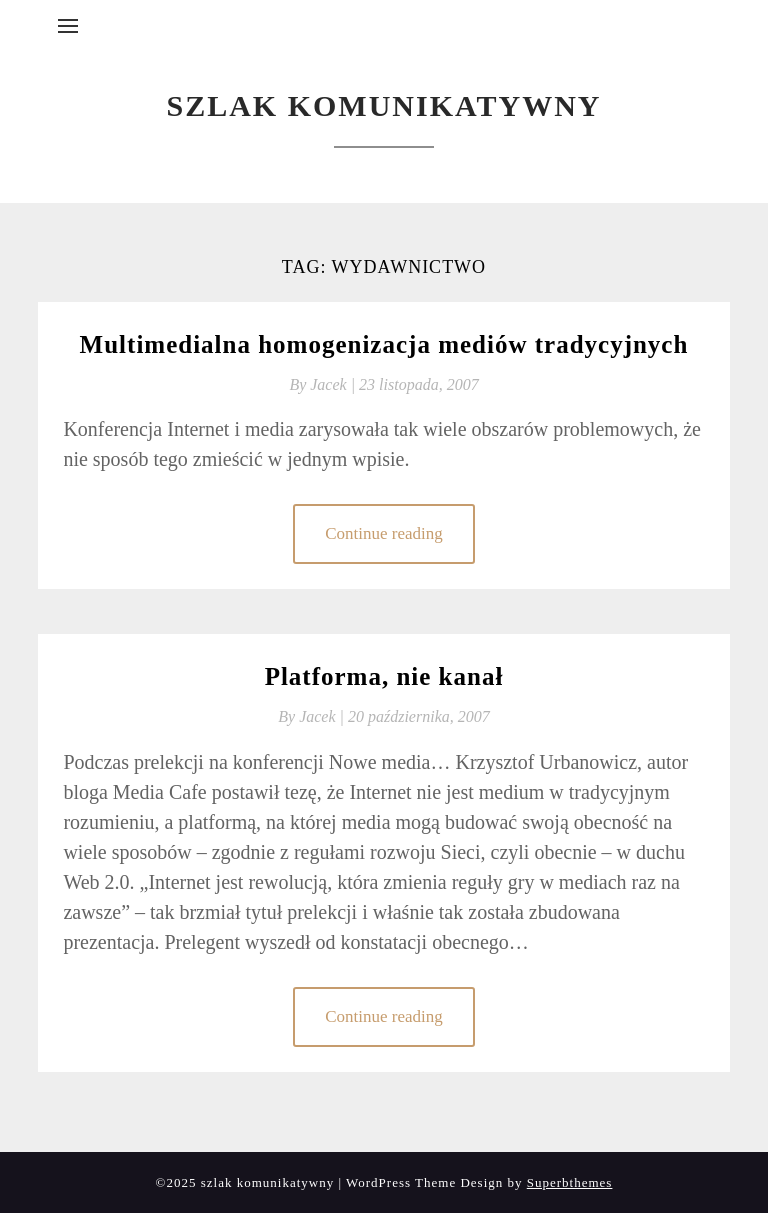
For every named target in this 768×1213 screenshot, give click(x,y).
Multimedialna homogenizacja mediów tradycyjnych (384, 344)
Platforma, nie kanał (384, 676)
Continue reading (384, 533)
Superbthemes (570, 1182)
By (324, 384)
